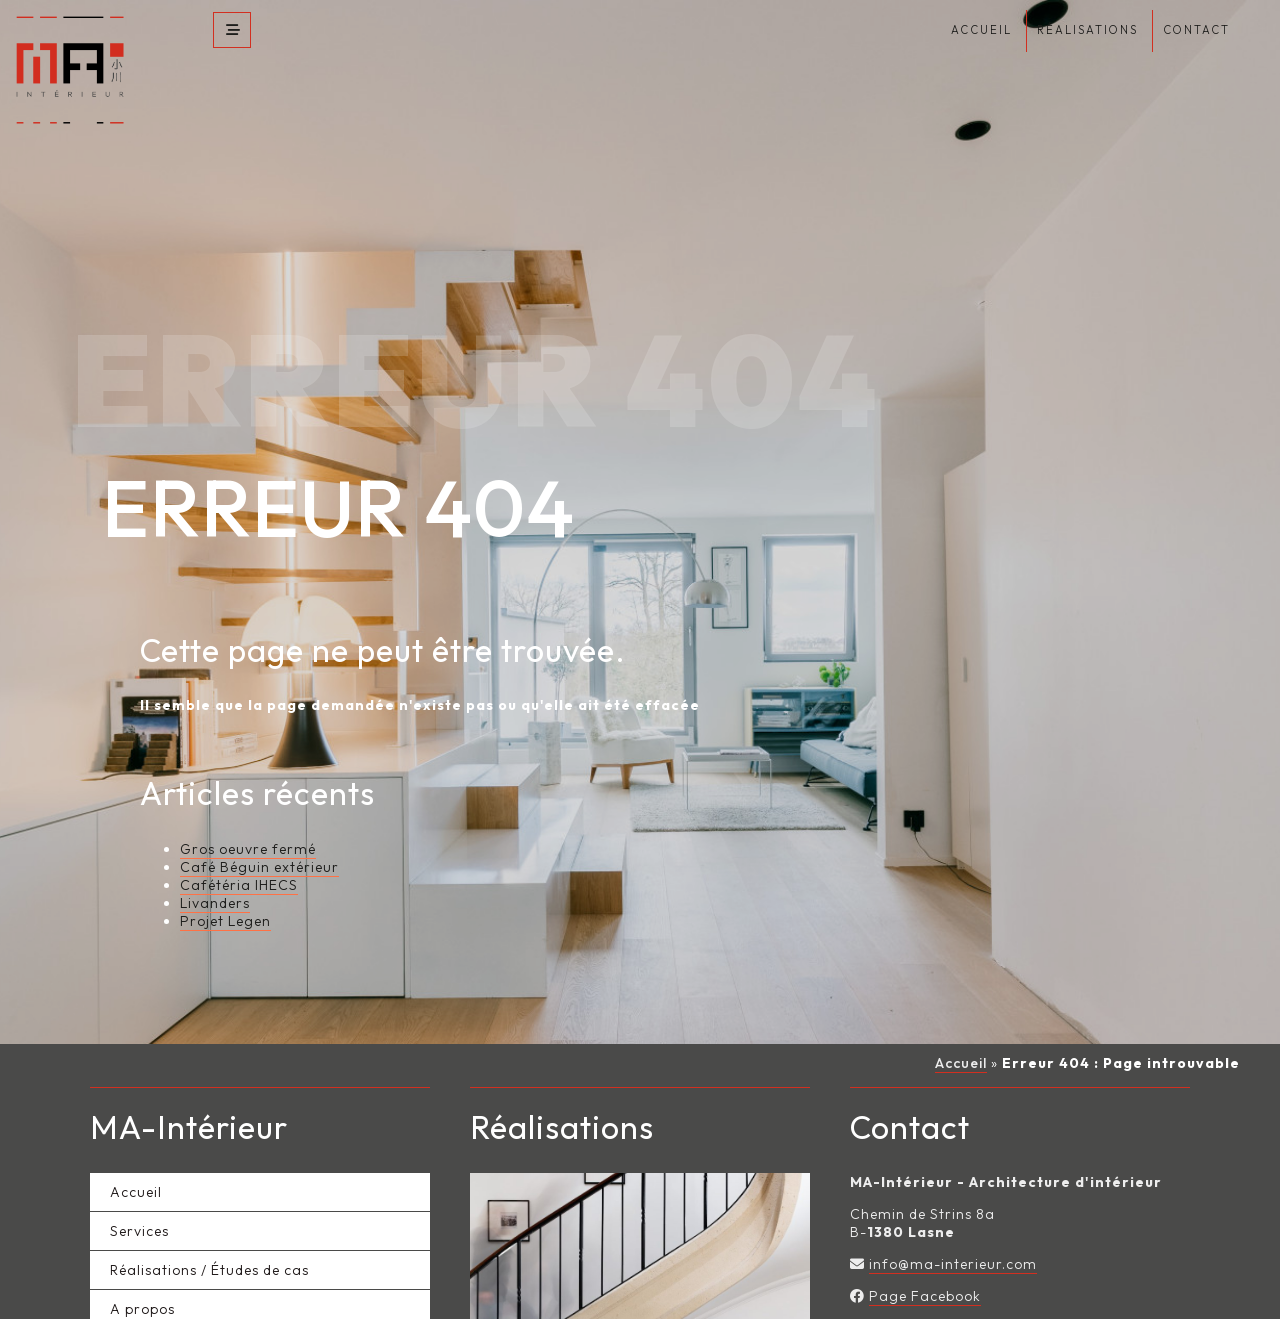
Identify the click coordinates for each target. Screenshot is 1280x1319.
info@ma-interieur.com (953, 1234)
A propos (142, 1279)
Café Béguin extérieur (259, 836)
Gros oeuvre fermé (248, 818)
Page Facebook (925, 1266)
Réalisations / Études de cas (209, 1240)
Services (139, 1201)
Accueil (961, 1032)
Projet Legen (225, 890)
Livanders (215, 872)
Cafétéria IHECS (239, 854)
